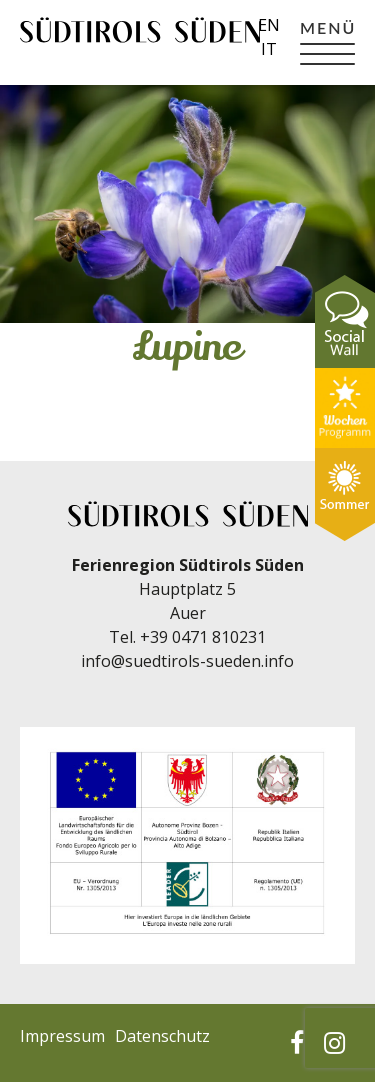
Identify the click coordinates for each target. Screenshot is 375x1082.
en (269, 25)
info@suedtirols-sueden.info (187, 661)
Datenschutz (162, 1036)
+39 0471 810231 (203, 637)
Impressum (62, 1036)
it (269, 49)
